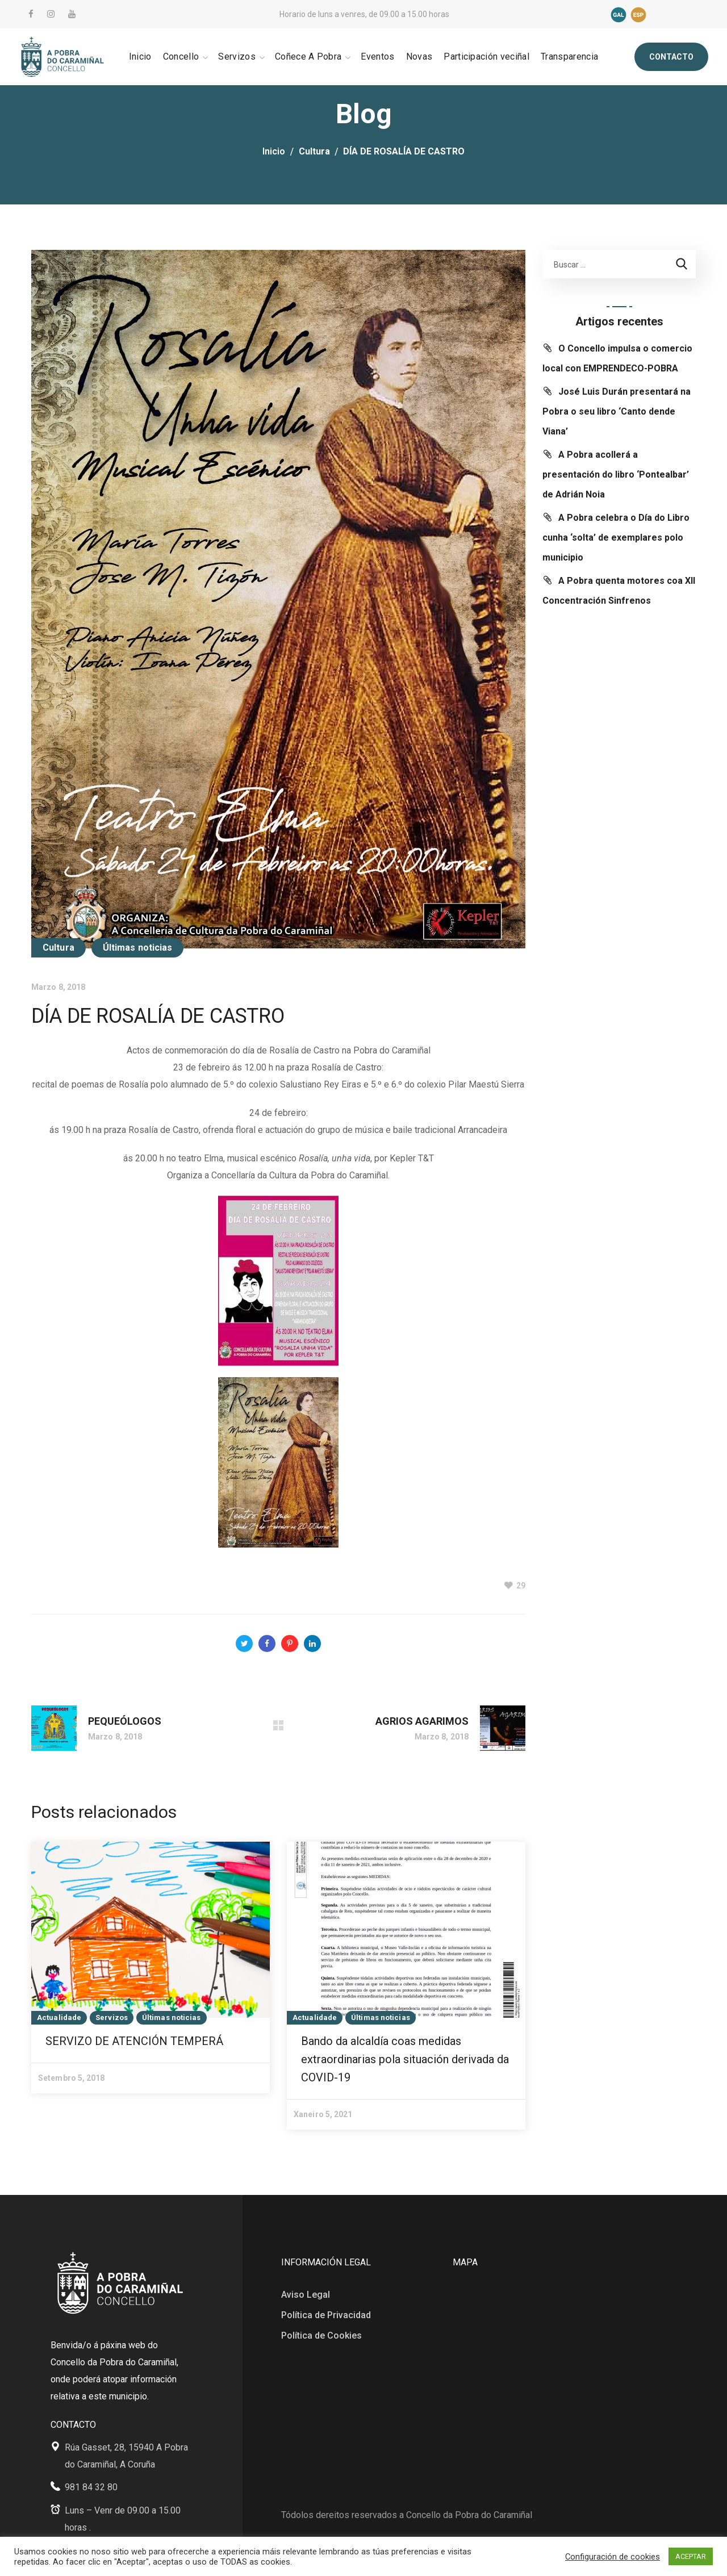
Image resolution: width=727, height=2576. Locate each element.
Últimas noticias (138, 947)
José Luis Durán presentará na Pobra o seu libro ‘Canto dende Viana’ (616, 411)
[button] (671, 57)
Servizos (111, 2017)
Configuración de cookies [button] (612, 2557)
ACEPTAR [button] (690, 2556)
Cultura (314, 151)
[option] (150, 1967)
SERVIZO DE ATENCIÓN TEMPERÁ (134, 2041)
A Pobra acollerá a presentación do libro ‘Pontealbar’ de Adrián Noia (615, 474)
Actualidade (59, 2017)
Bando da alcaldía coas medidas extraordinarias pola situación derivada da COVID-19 (405, 2059)
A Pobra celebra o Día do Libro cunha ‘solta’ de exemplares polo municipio (616, 537)
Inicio (273, 151)
